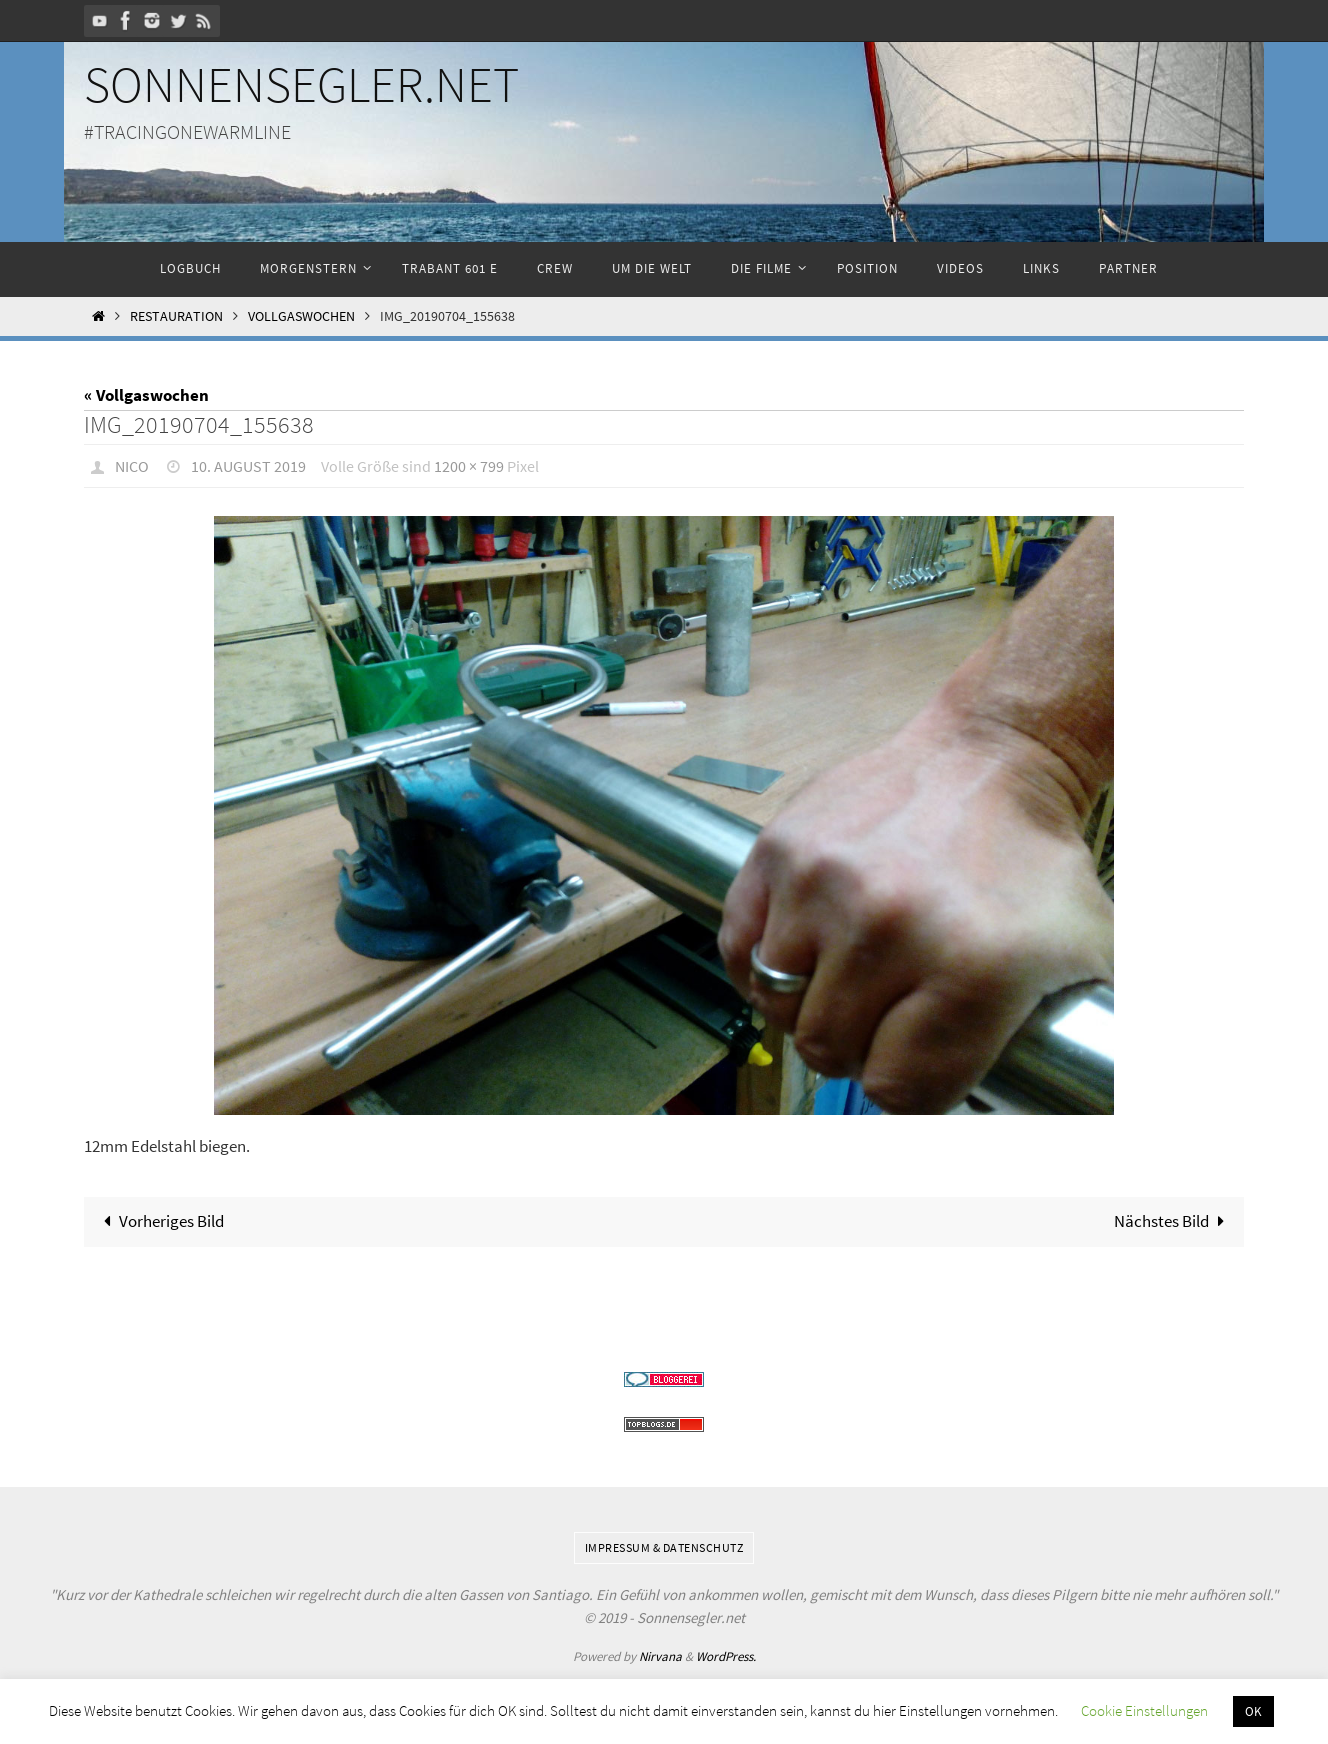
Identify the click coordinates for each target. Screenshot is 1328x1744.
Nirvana (660, 1656)
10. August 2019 (248, 466)
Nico (132, 466)
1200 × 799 (469, 466)
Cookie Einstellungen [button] (1144, 1710)
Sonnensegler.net (301, 84)
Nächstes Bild (1173, 1221)
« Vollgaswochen (146, 395)
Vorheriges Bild (160, 1221)
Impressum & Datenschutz (664, 1547)
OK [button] (1253, 1711)
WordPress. (726, 1656)
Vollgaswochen (301, 316)
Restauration (176, 316)
